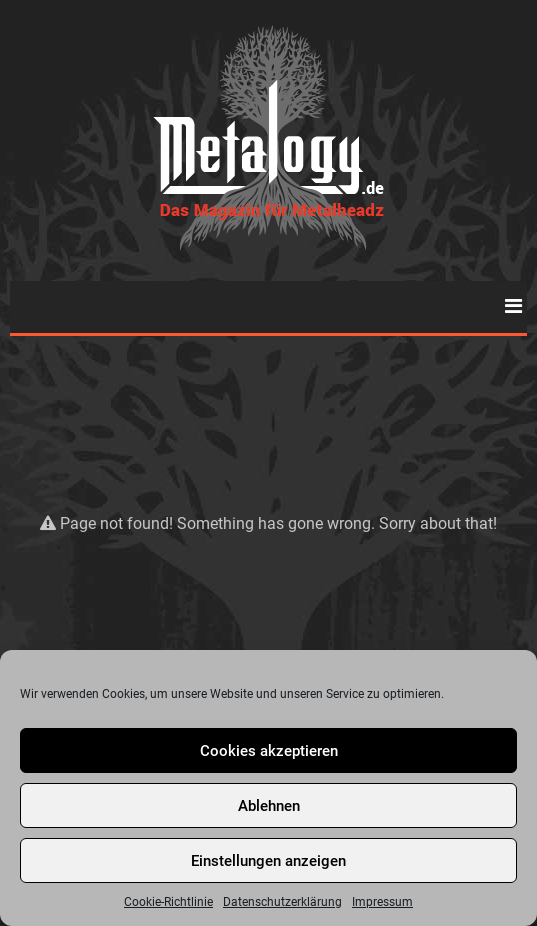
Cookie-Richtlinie (168, 902)
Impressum (382, 902)
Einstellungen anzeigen (268, 861)
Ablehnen (269, 806)
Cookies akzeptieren (269, 751)
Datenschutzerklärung (282, 902)
